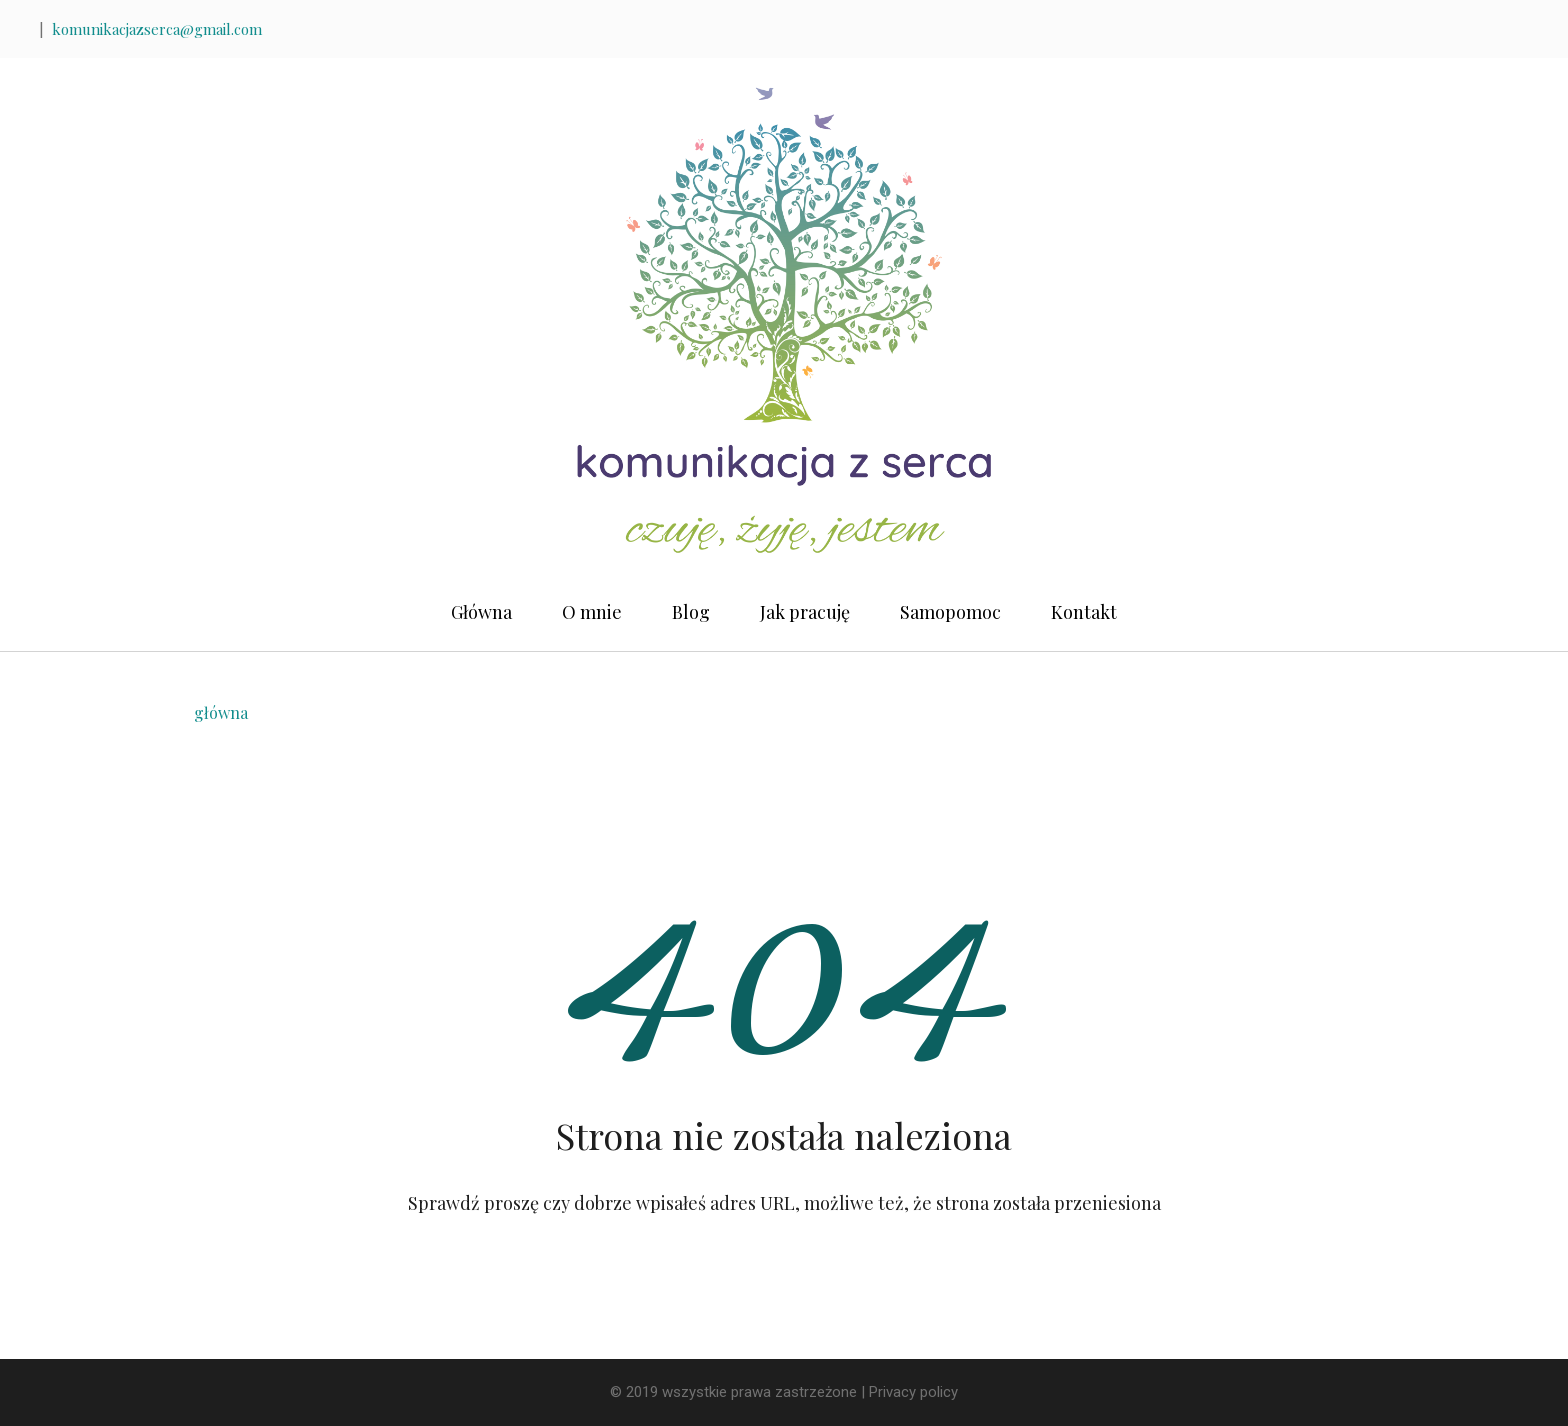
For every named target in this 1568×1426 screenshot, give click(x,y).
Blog (691, 612)
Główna (481, 612)
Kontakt (1084, 612)
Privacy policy (913, 1392)
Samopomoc (950, 612)
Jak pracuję (805, 612)
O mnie (592, 612)
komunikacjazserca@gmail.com (157, 29)
